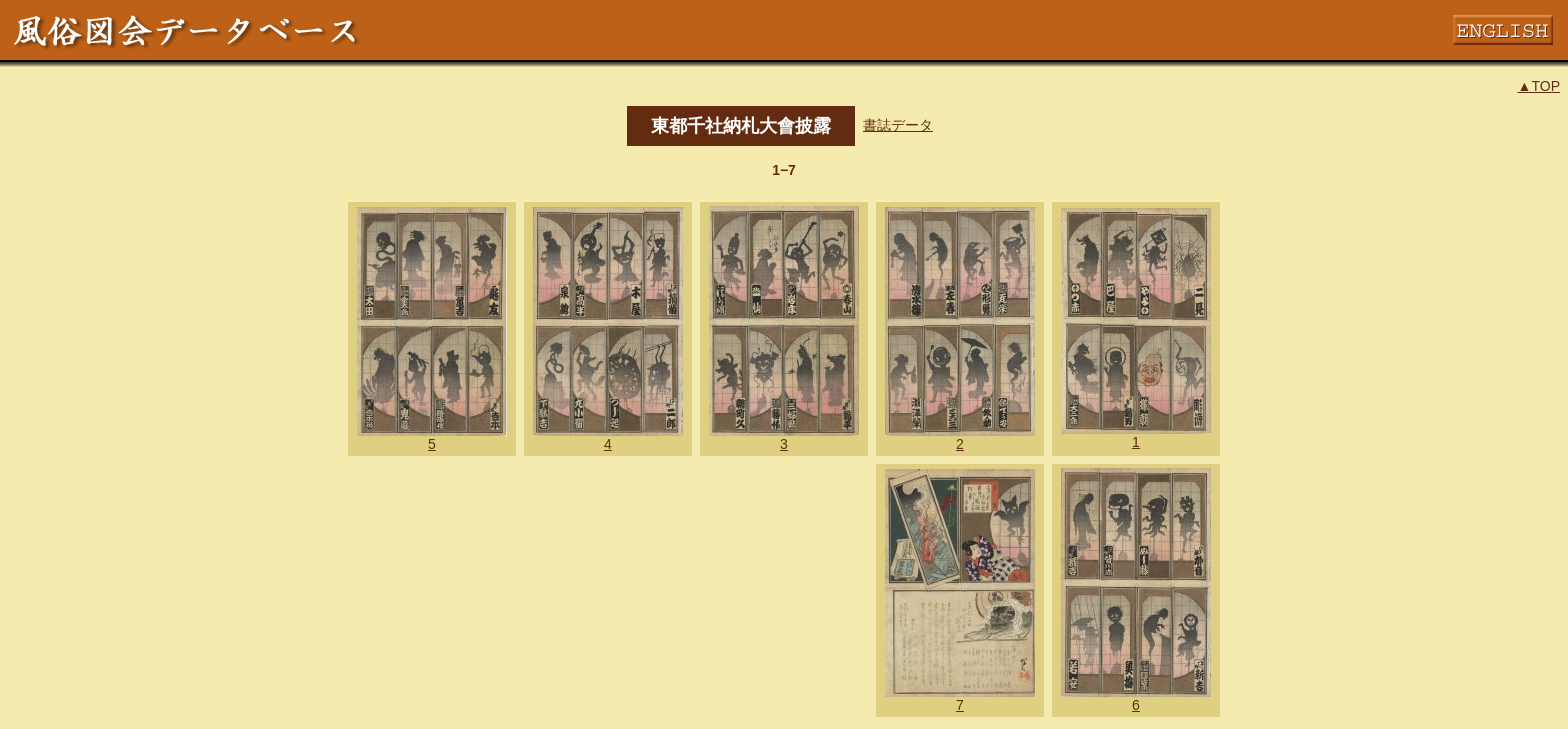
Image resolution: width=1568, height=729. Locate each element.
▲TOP (1539, 86)
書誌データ (898, 125)
